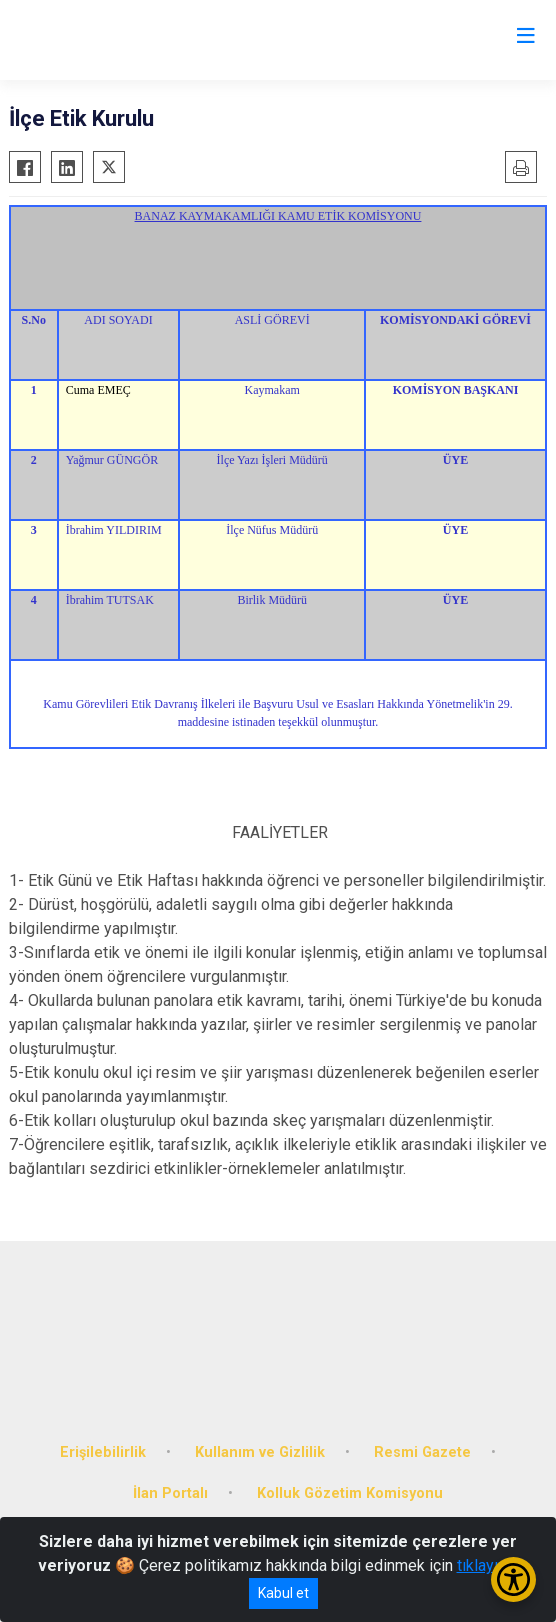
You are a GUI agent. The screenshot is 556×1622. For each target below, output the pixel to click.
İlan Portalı (170, 1493)
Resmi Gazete (422, 1452)
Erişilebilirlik (103, 1452)
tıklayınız (488, 1565)
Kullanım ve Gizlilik (260, 1452)
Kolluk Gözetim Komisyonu (350, 1493)
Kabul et (283, 1593)
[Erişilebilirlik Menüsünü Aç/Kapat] (513, 1579)
